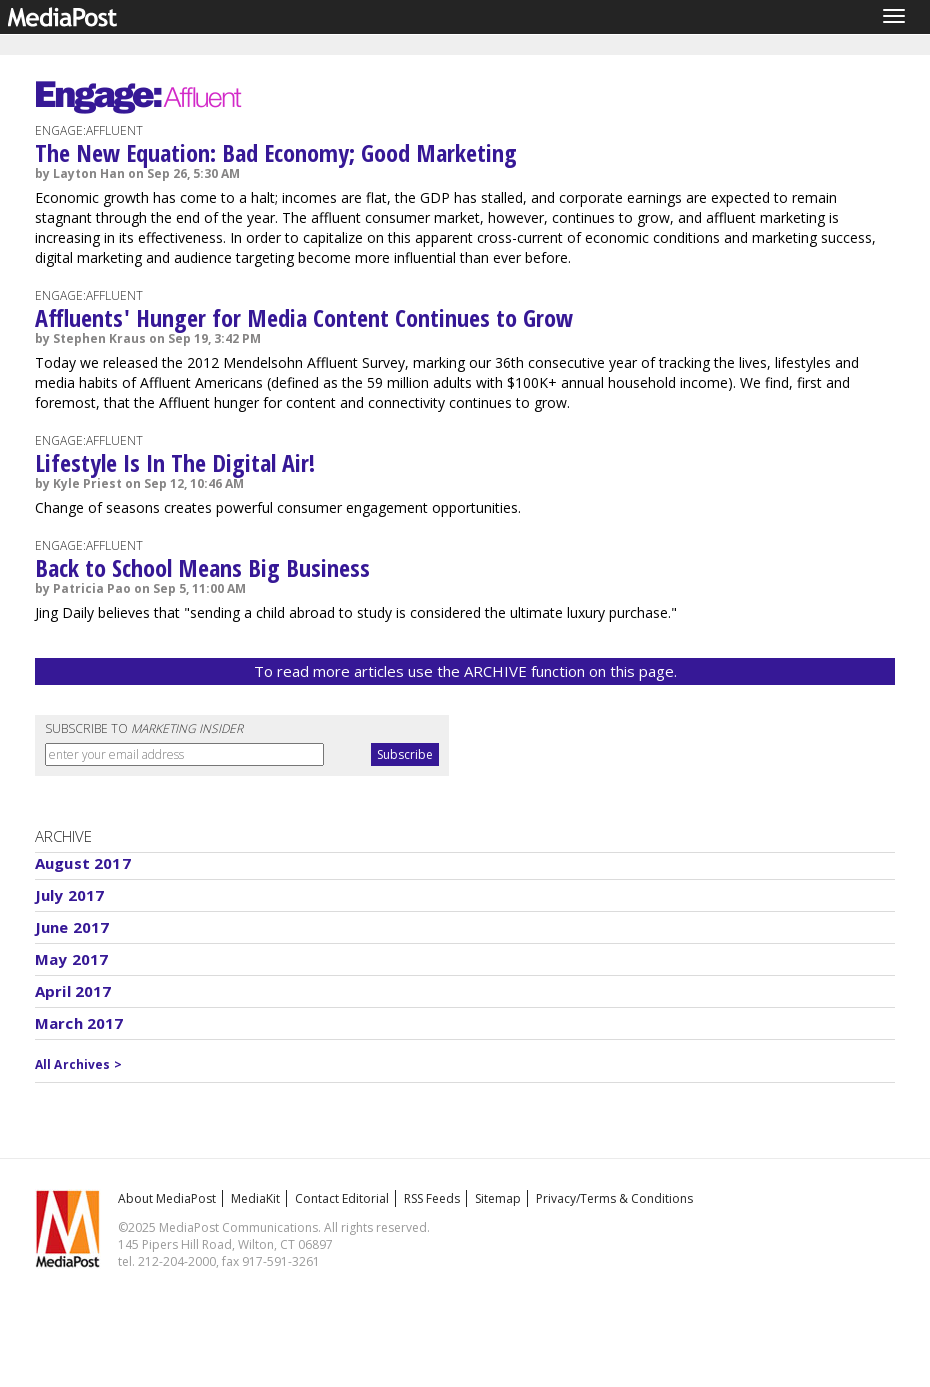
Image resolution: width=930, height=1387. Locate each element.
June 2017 (72, 927)
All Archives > (78, 1064)
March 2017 (79, 1023)
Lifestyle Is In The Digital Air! (175, 462)
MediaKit (255, 1198)
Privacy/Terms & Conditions (614, 1198)
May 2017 (71, 959)
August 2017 (83, 863)
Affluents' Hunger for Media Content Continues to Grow (304, 317)
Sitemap (498, 1198)
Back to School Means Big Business (202, 567)
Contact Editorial (342, 1198)
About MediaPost (167, 1198)
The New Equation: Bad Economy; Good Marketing (276, 152)
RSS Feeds (432, 1198)
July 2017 (69, 895)
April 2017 (73, 991)
